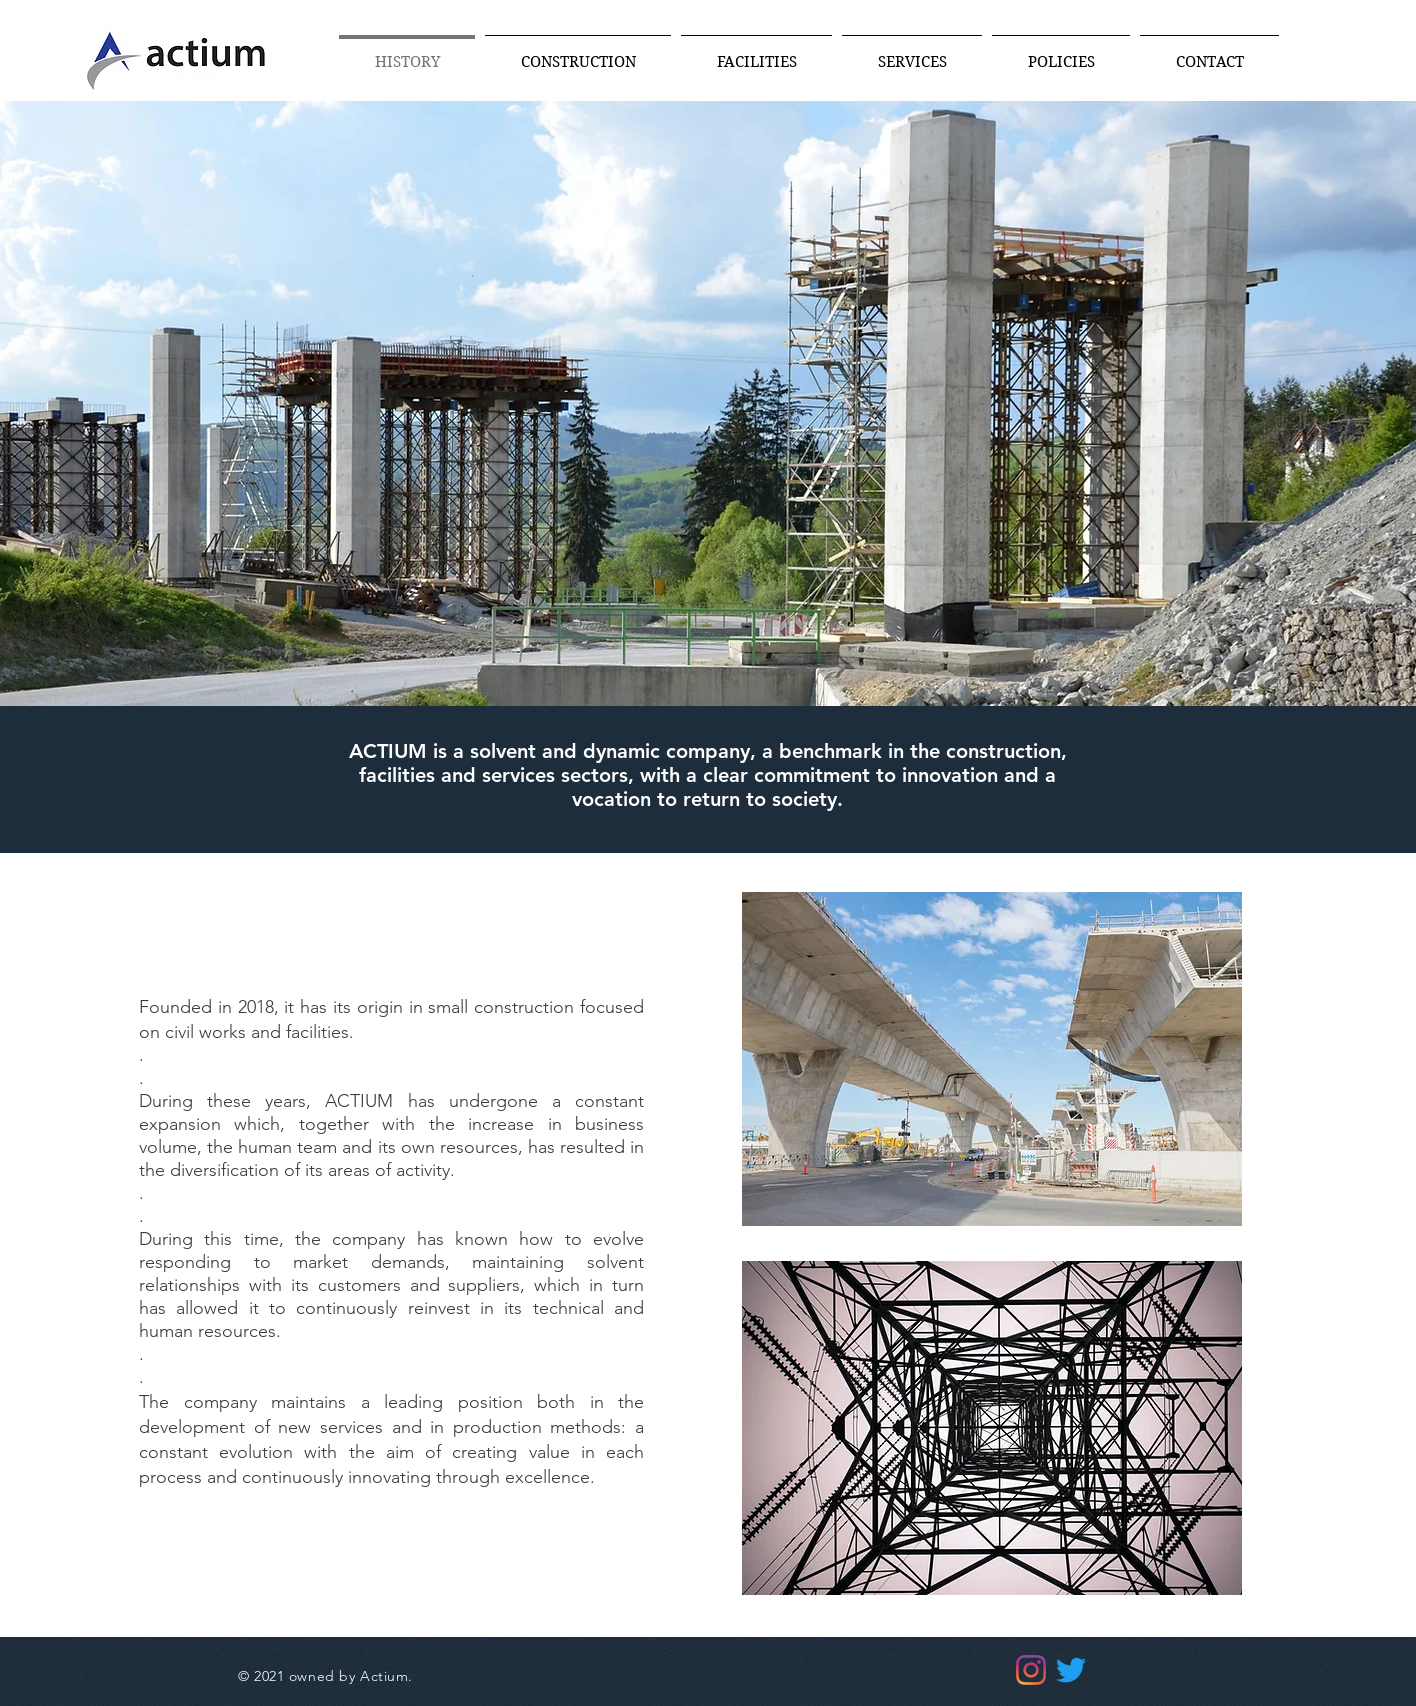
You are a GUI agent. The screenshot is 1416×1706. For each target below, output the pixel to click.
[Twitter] (1071, 1670)
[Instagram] (1031, 1670)
